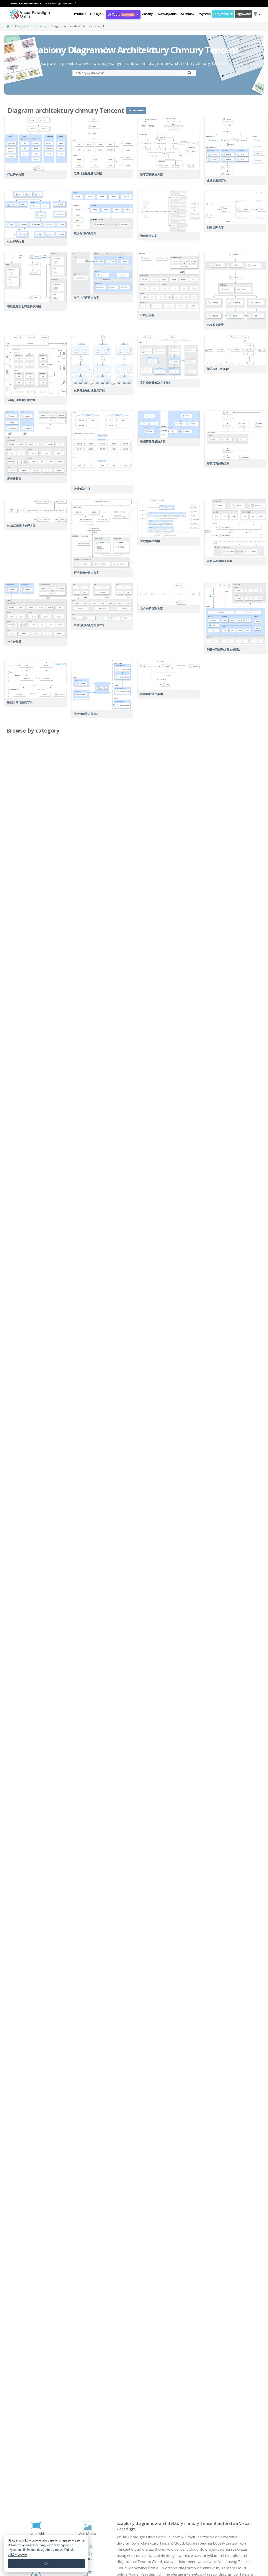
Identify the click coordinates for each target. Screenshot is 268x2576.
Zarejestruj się (223, 14)
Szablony (40, 26)
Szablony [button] (189, 14)
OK (46, 2563)
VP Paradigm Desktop (61, 3)
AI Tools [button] (123, 14)
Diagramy (22, 26)
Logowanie (243, 14)
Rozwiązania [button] (168, 14)
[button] (97, 14)
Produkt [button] (81, 14)
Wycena (205, 14)
